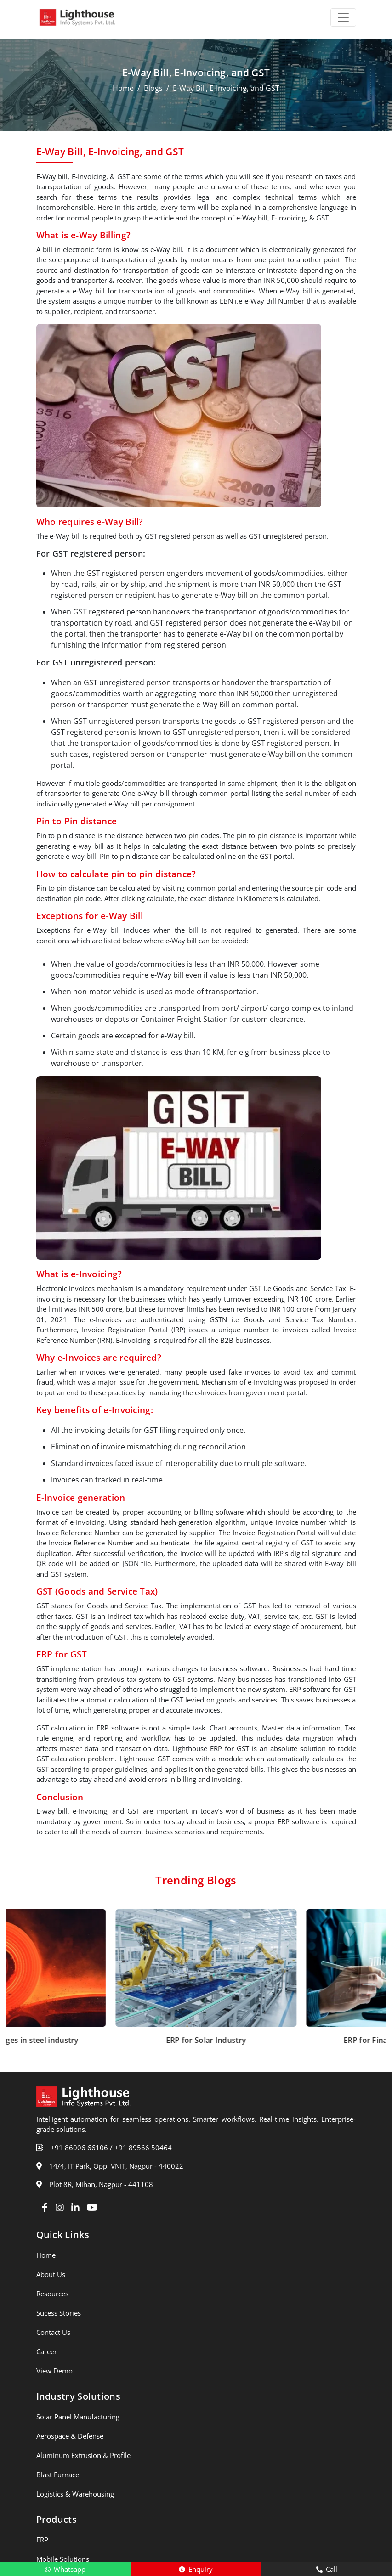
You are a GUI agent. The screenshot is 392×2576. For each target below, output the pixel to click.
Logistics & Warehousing (75, 2493)
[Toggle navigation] (343, 17)
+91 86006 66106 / (82, 2147)
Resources (52, 2293)
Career (46, 2351)
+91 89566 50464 (143, 2147)
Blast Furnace (57, 2474)
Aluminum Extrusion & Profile (83, 2455)
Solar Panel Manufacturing (77, 2416)
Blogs (153, 88)
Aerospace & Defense (69, 2436)
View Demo (54, 2370)
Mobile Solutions (62, 2559)
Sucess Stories (58, 2312)
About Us (50, 2274)
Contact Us (53, 2332)
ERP (42, 2539)
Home (123, 88)
